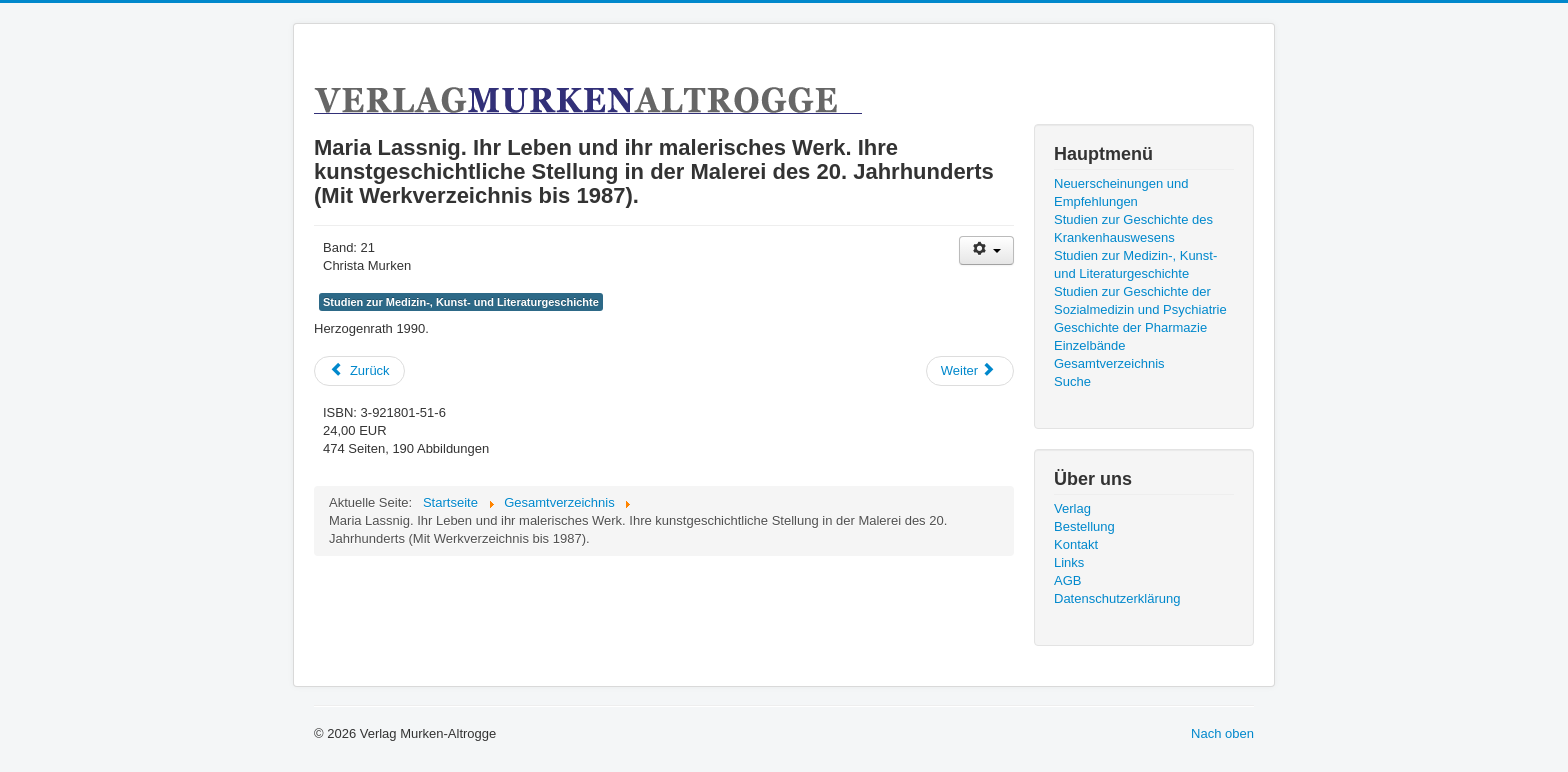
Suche (1072, 381)
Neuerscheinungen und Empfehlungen (1121, 192)
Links (1069, 562)
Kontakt (1076, 544)
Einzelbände (1090, 345)
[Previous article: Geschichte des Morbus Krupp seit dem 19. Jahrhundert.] (359, 371)
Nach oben (1222, 733)
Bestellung (1084, 526)
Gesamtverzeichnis (1109, 363)
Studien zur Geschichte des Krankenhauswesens (1133, 228)
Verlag (1072, 508)
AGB (1067, 580)
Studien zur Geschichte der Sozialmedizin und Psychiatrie (1140, 300)
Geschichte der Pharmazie (1130, 327)
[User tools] (986, 250)
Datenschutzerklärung (1117, 598)
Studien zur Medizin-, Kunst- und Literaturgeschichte (461, 302)
